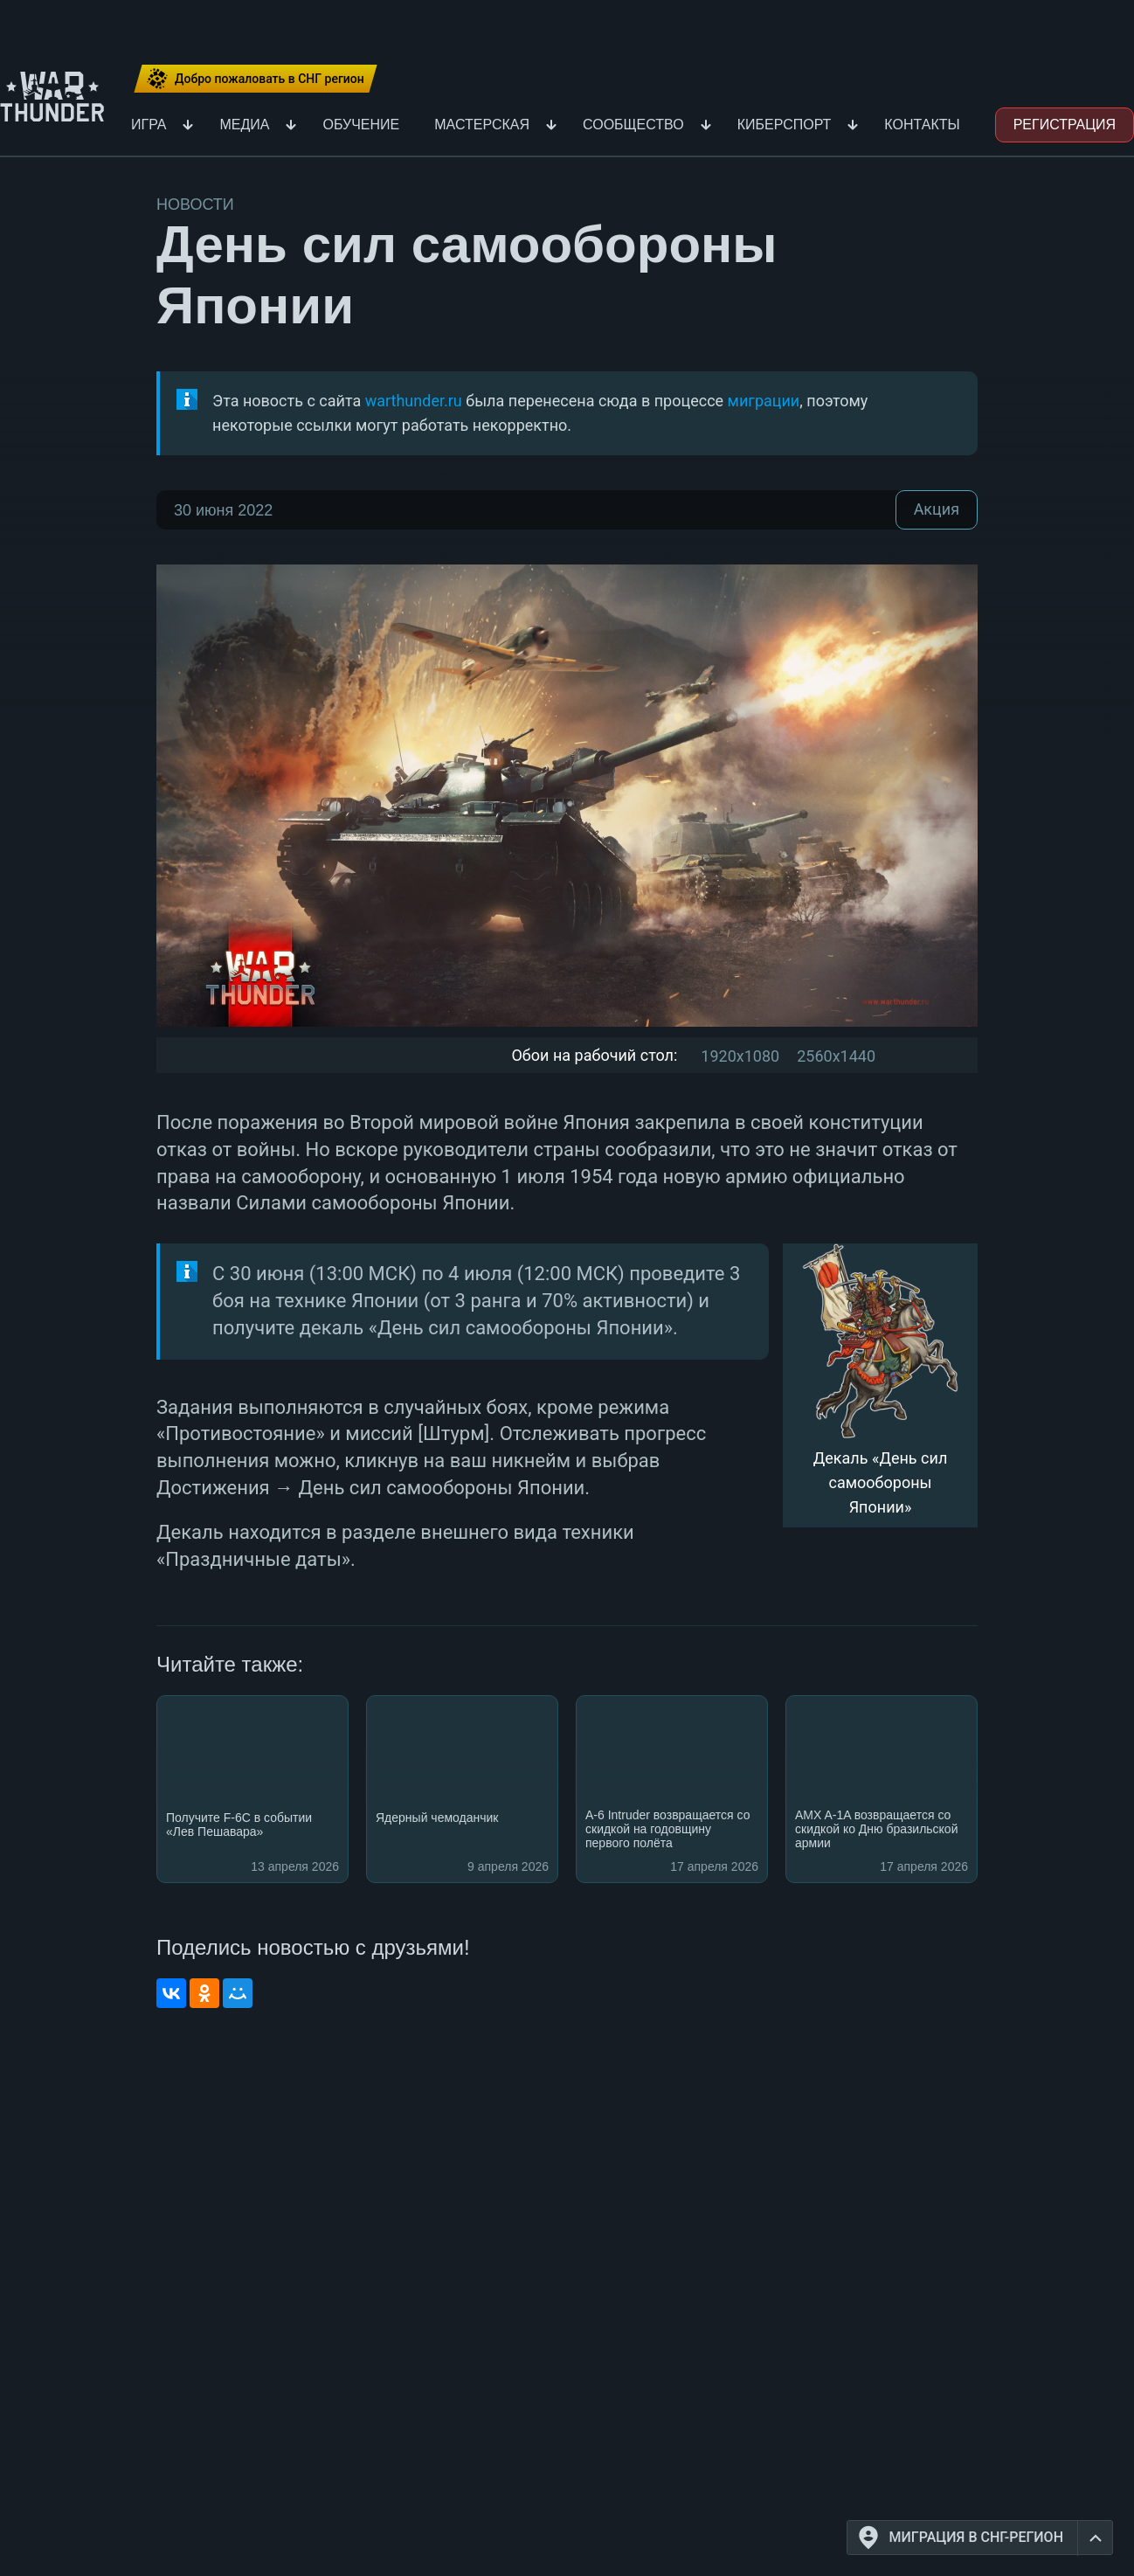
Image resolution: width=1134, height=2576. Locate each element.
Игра (148, 124)
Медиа (244, 124)
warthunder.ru (413, 400)
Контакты (921, 124)
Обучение (360, 124)
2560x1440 (836, 1056)
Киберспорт (784, 124)
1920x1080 (740, 1056)
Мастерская (481, 124)
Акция (936, 510)
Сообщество (633, 124)
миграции (764, 400)
